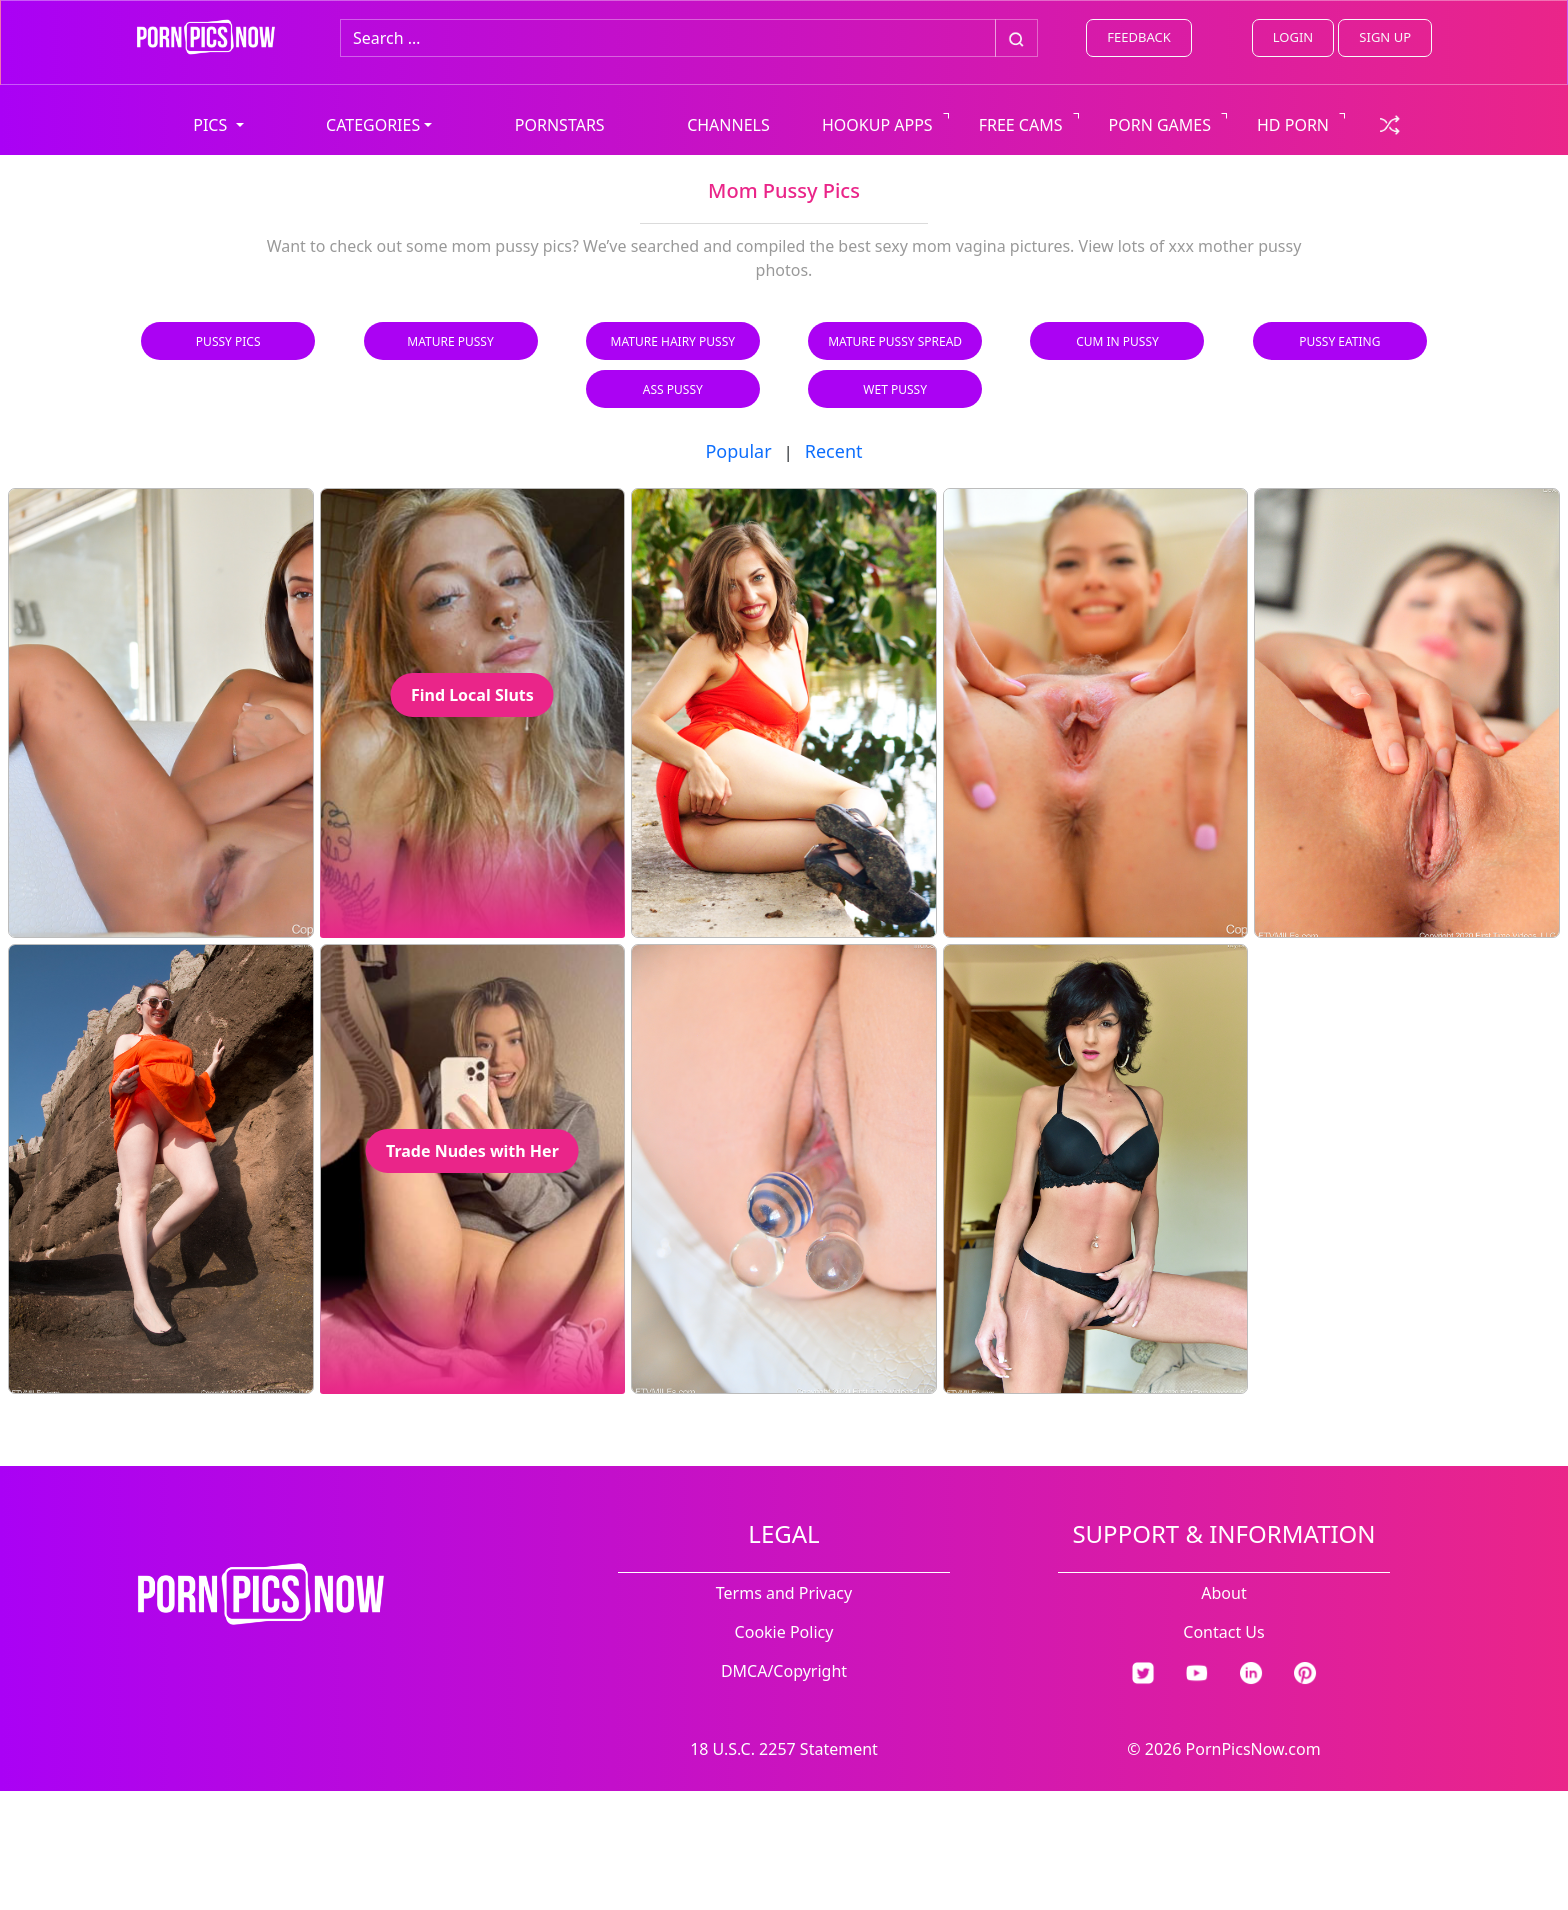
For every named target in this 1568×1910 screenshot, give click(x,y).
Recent (834, 451)
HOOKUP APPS (877, 125)
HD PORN (1293, 125)
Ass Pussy (673, 389)
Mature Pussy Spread (895, 341)
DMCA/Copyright (784, 1671)
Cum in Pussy (1117, 341)
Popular (738, 451)
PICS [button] (212, 125)
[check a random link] (1390, 123)
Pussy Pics (228, 341)
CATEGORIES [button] (373, 125)
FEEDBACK (1138, 37)
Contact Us (1223, 1632)
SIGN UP (1385, 37)
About (1223, 1593)
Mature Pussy (450, 341)
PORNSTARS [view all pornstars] (560, 125)
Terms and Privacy (784, 1593)
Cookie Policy (784, 1632)
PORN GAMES (1160, 125)
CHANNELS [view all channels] (728, 125)
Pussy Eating (1339, 341)
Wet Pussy (895, 389)
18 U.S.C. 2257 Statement (784, 1749)
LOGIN (1293, 37)
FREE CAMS (1021, 125)
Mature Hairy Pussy (673, 341)
